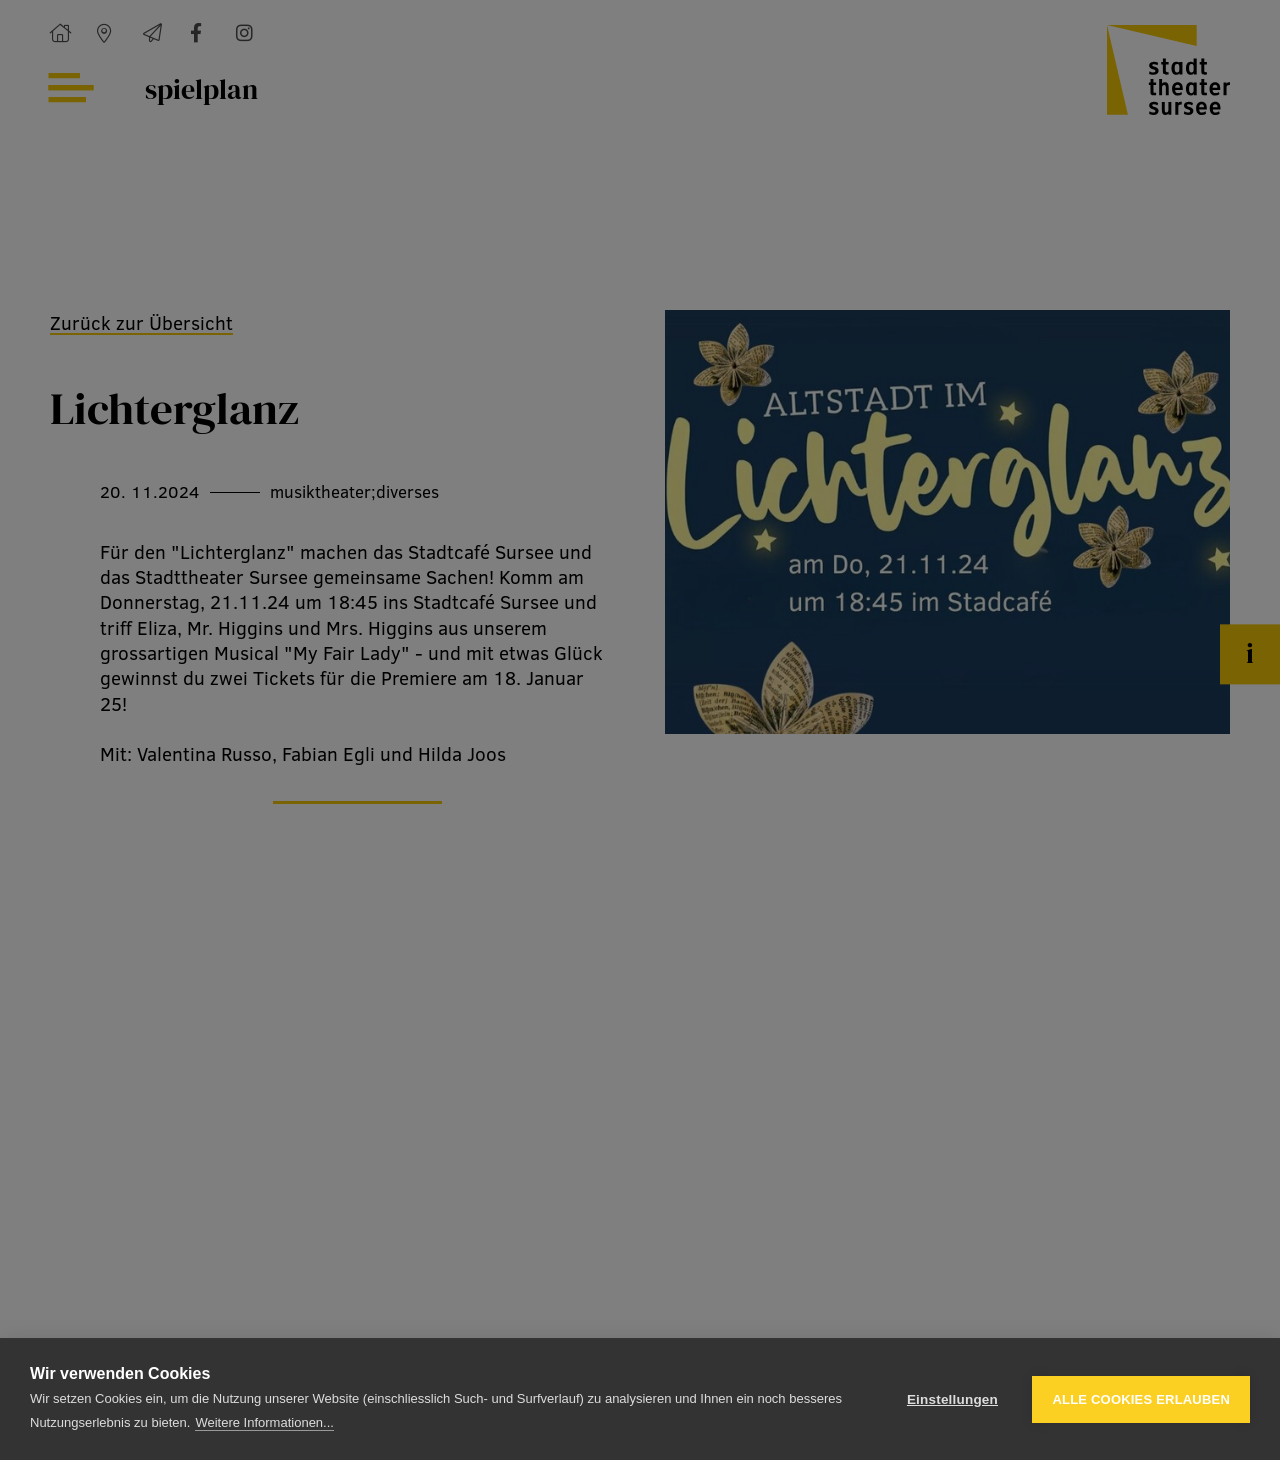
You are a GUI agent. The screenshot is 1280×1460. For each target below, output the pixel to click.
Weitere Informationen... (264, 1422)
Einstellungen (952, 1399)
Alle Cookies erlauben (1141, 1399)
